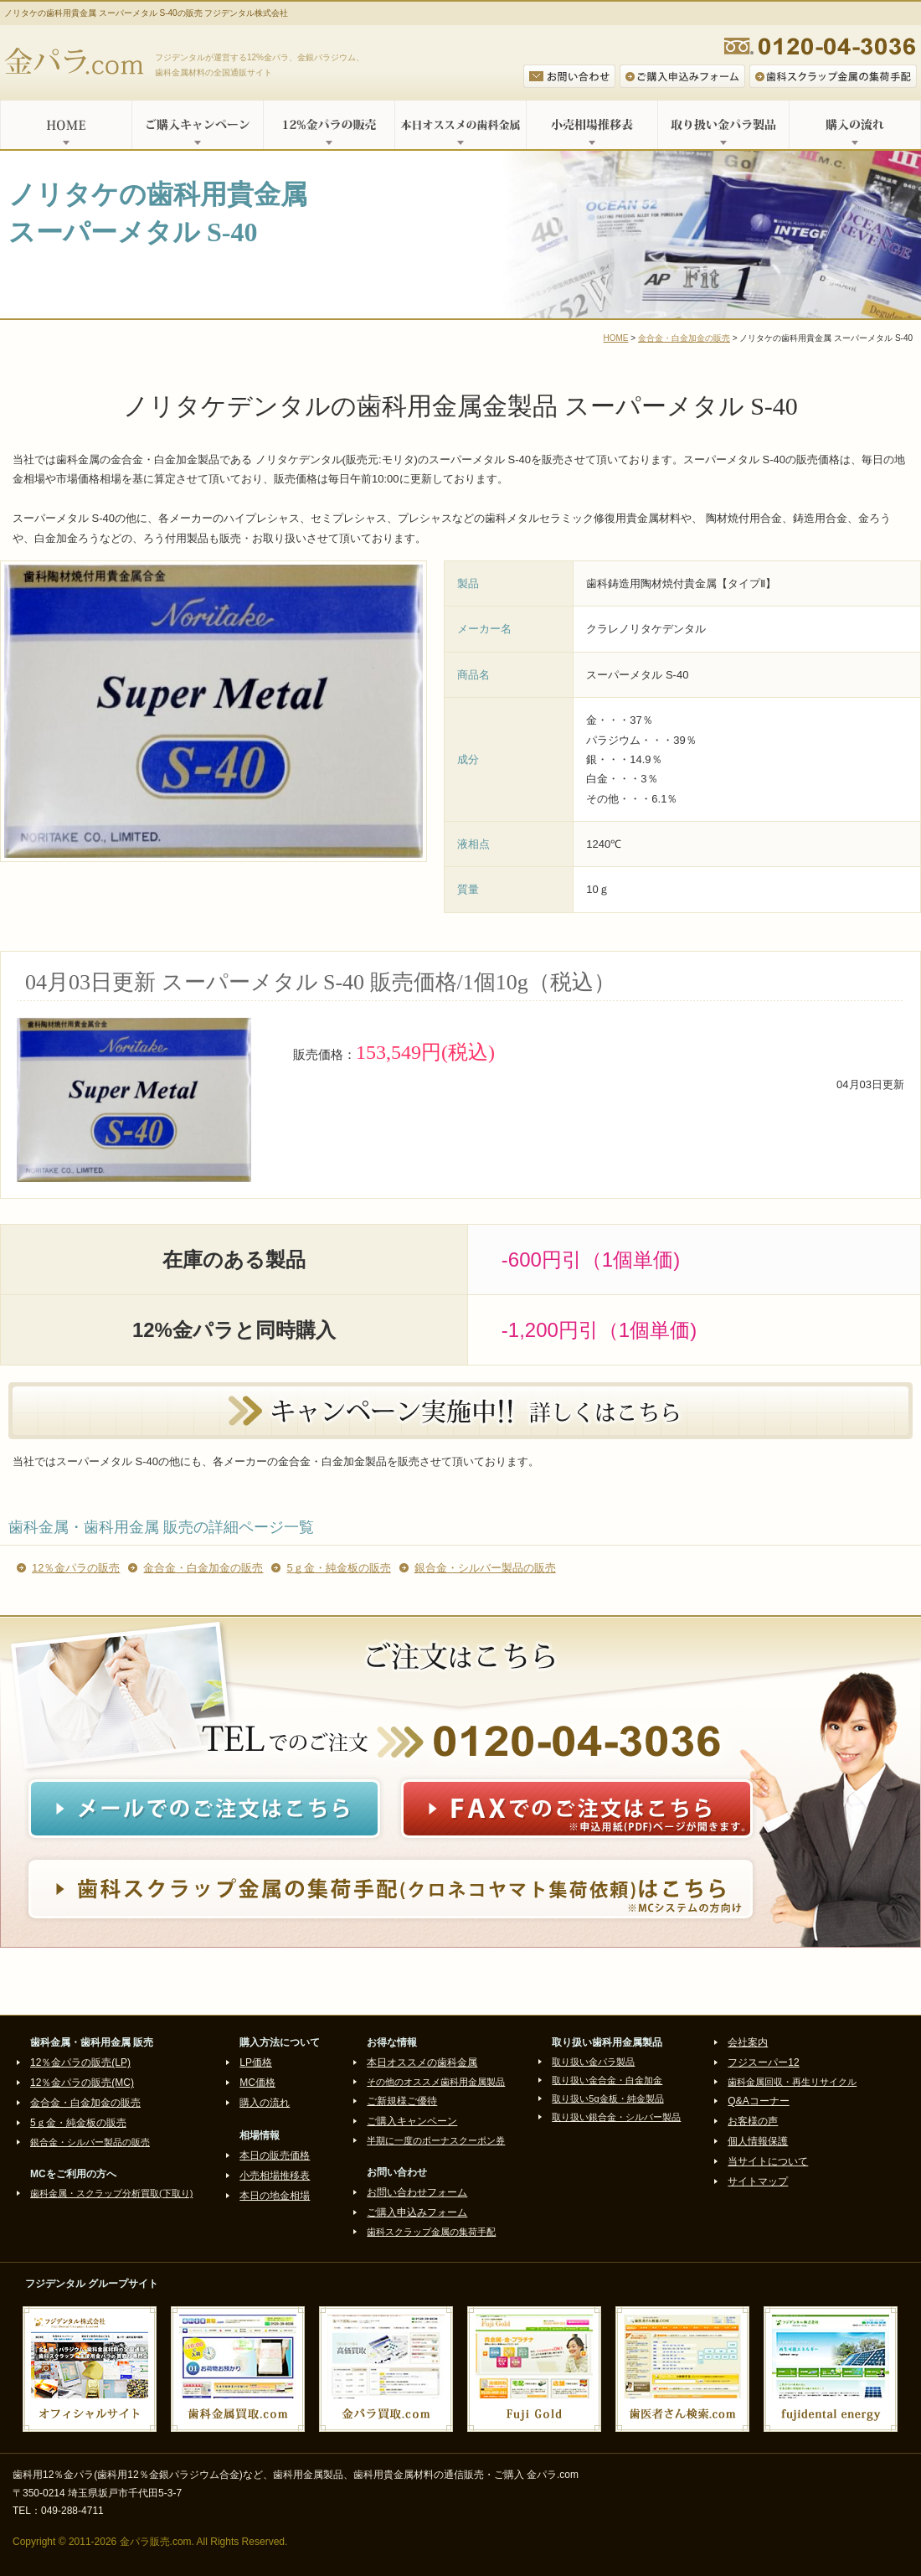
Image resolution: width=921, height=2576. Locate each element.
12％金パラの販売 (76, 1568)
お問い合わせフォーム (417, 2192)
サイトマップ (758, 2181)
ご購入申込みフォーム (417, 2212)
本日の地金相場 (274, 2196)
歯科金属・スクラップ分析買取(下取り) (111, 2193)
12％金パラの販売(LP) (80, 2062)
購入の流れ (855, 125)
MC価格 (257, 2082)
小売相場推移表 (591, 125)
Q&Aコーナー (758, 2101)
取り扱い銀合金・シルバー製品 (616, 2117)
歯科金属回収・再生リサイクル (792, 2082)
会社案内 (748, 2042)
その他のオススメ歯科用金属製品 (436, 2082)
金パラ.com (77, 63)
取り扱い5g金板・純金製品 (607, 2098)
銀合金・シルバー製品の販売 (485, 1568)
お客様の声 (753, 2121)
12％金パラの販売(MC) (82, 2082)
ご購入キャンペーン (197, 125)
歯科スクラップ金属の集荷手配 (431, 2232)
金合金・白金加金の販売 (684, 338)
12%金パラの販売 (328, 125)
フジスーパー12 (763, 2062)
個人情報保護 (758, 2141)
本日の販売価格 (274, 2155)
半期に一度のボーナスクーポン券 (436, 2140)
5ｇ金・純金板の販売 (338, 1568)
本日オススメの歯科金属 (460, 125)
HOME (65, 125)
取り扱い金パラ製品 (723, 125)
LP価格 (255, 2062)
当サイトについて (768, 2161)
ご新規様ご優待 (402, 2101)
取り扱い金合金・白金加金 (607, 2080)
